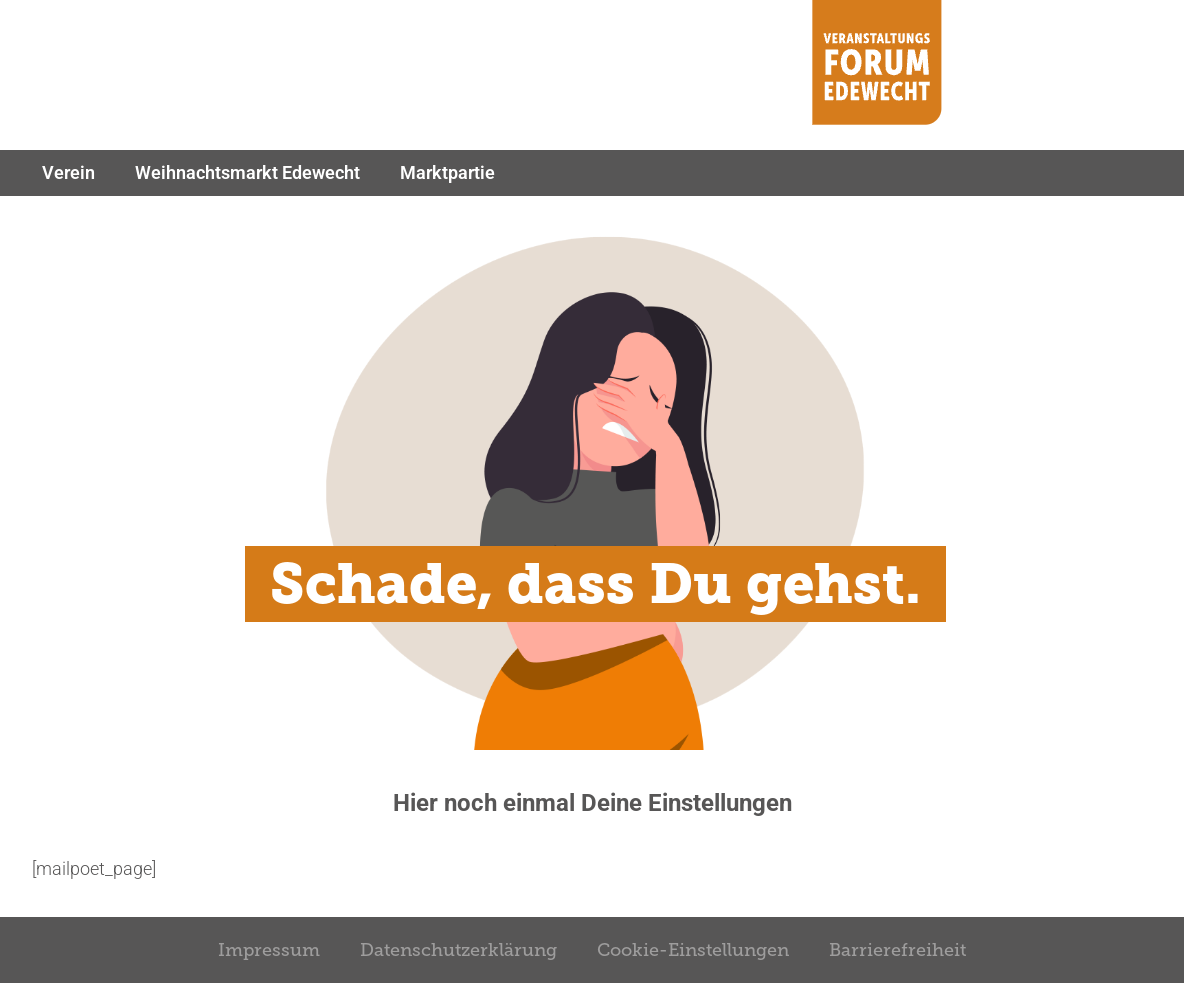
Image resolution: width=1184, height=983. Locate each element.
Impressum (269, 950)
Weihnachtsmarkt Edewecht (247, 172)
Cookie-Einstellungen (693, 950)
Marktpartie (447, 172)
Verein (68, 172)
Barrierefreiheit (897, 950)
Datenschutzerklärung (458, 950)
